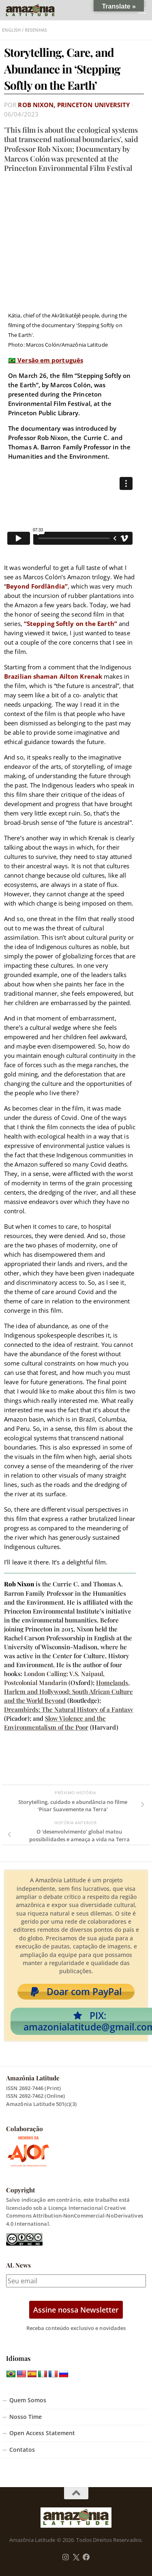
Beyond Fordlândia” (37, 586)
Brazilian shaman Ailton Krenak (53, 676)
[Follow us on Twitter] (76, 2557)
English (11, 30)
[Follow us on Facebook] (86, 2557)
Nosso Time (25, 2417)
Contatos (22, 2449)
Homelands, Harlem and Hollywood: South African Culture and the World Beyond (68, 1691)
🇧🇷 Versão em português (45, 360)
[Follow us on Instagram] (65, 2557)
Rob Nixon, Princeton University (74, 105)
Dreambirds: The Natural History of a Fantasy (68, 1709)
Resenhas (36, 30)
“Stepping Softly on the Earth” (70, 623)
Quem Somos (27, 2400)
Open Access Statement (42, 2433)
